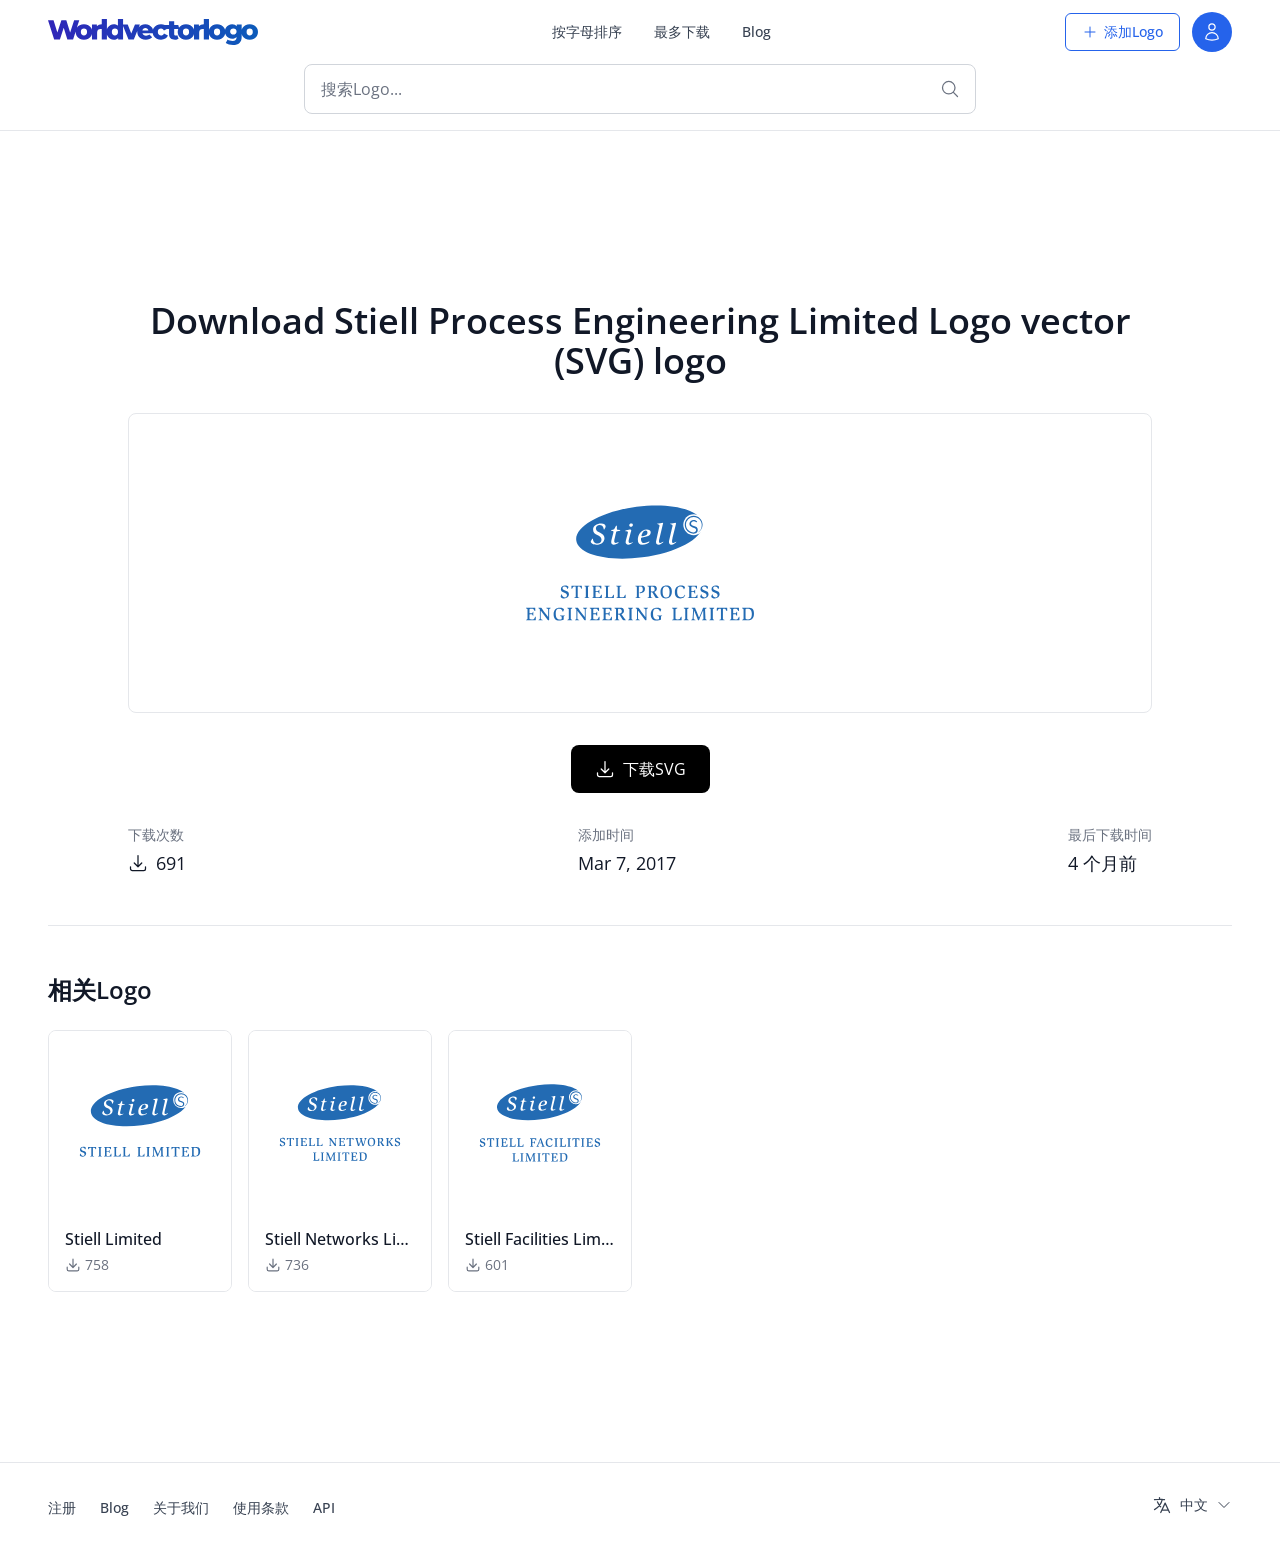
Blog (756, 31)
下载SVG (640, 769)
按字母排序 (587, 31)
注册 (62, 1507)
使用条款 (261, 1507)
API (324, 1507)
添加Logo (1122, 31)
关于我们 (181, 1507)
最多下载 (682, 31)
